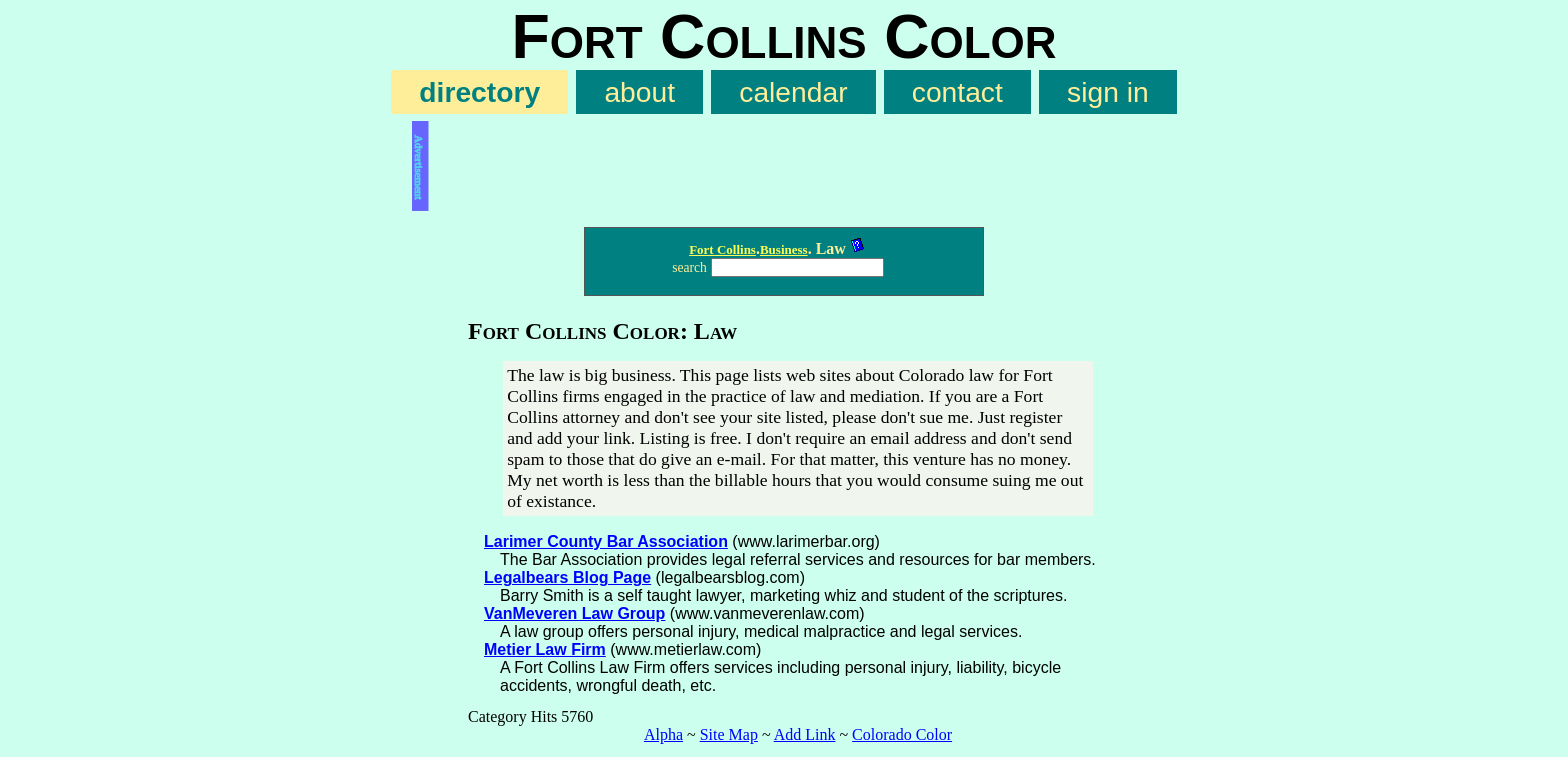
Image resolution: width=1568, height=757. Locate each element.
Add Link (805, 734)
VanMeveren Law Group (574, 613)
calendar (793, 92)
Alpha (663, 734)
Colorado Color (902, 734)
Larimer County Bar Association (606, 541)
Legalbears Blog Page (567, 577)
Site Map (729, 734)
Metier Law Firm (545, 649)
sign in (1108, 92)
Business (784, 249)
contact (957, 92)
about (639, 92)
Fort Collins (722, 249)
